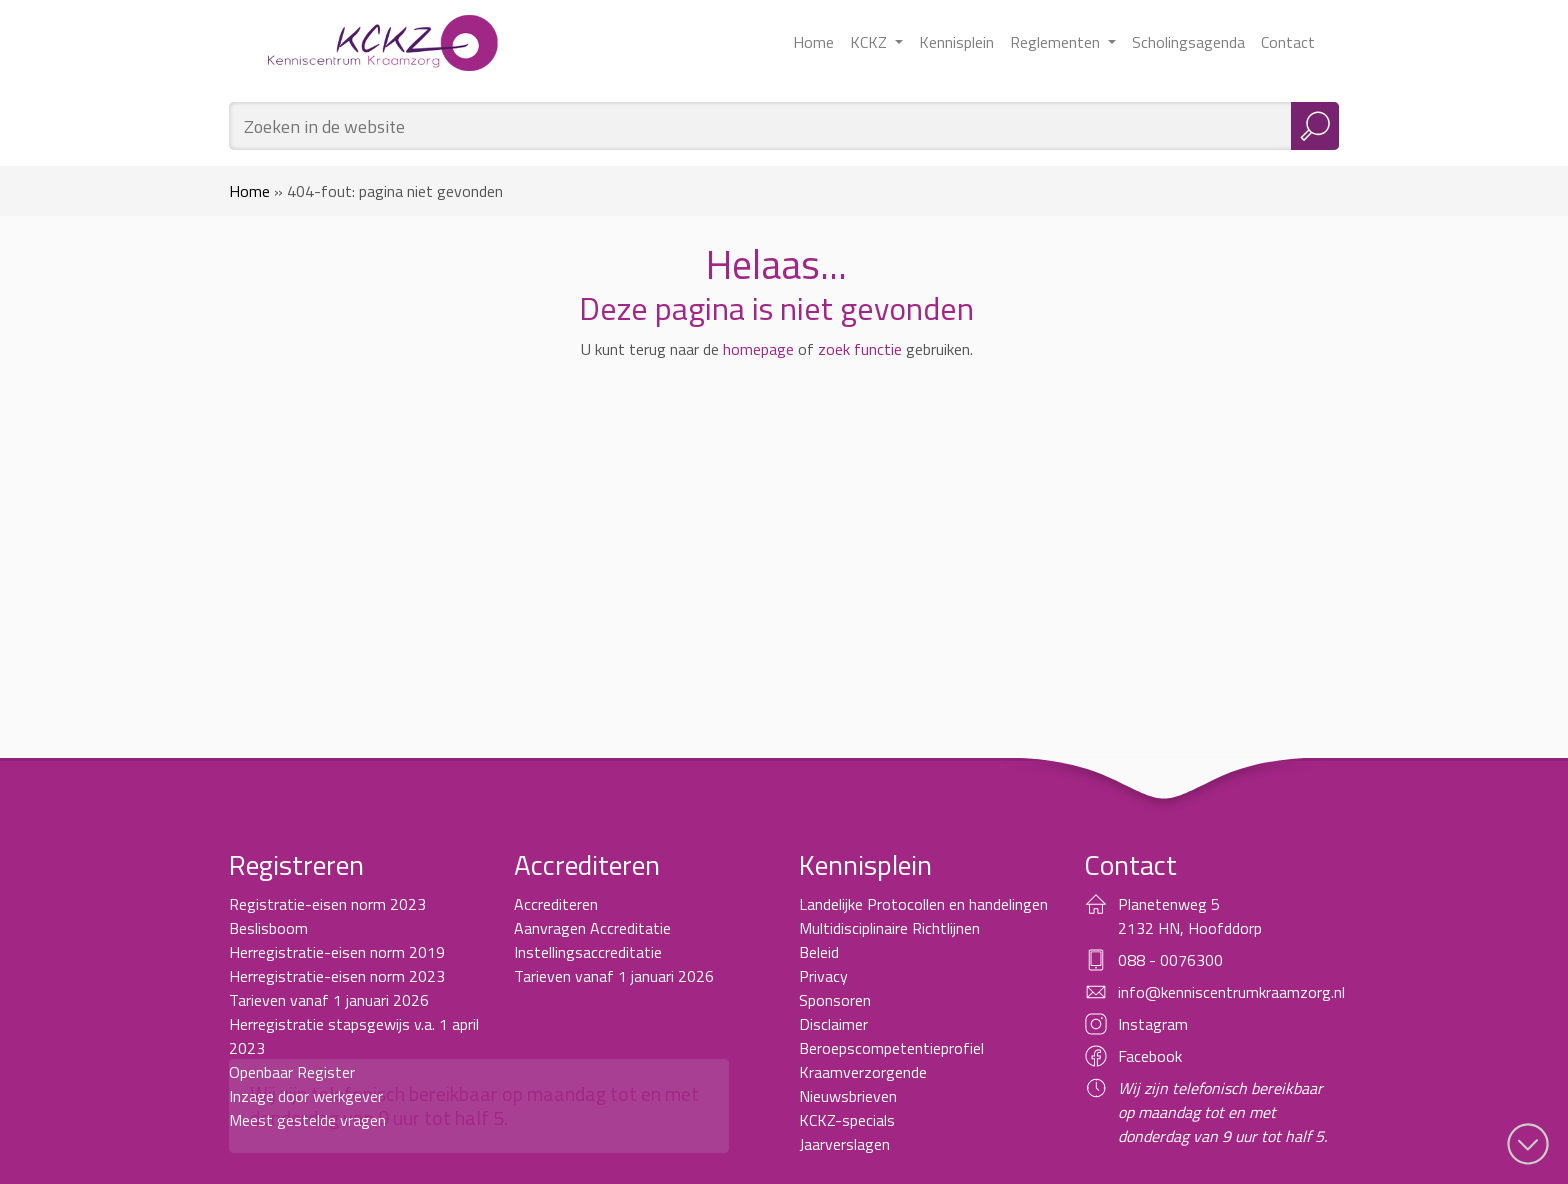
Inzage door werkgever (306, 1096)
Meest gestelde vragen (307, 1120)
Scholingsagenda (1188, 42)
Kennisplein (956, 42)
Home (813, 42)
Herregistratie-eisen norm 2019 (337, 952)
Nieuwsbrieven (848, 1096)
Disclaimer (833, 1024)
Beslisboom (268, 928)
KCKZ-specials (847, 1120)
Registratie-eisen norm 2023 (327, 904)
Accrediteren (556, 904)
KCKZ (870, 42)
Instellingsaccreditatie (588, 952)
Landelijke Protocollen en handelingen (923, 904)
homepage (758, 349)
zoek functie (860, 349)
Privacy (823, 976)
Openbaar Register (292, 1072)
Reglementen (1057, 42)
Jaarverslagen (844, 1144)
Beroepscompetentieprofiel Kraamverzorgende (891, 1060)
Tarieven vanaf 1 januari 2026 (329, 1000)
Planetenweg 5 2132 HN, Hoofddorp (1190, 916)
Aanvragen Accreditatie (592, 928)
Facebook (1150, 1056)
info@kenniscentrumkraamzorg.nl (1231, 992)
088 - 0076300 (1170, 960)
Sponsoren (835, 1000)
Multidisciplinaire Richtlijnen (889, 928)
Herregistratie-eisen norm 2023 (337, 976)
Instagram (1153, 1024)
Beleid (819, 952)
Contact (1288, 42)
